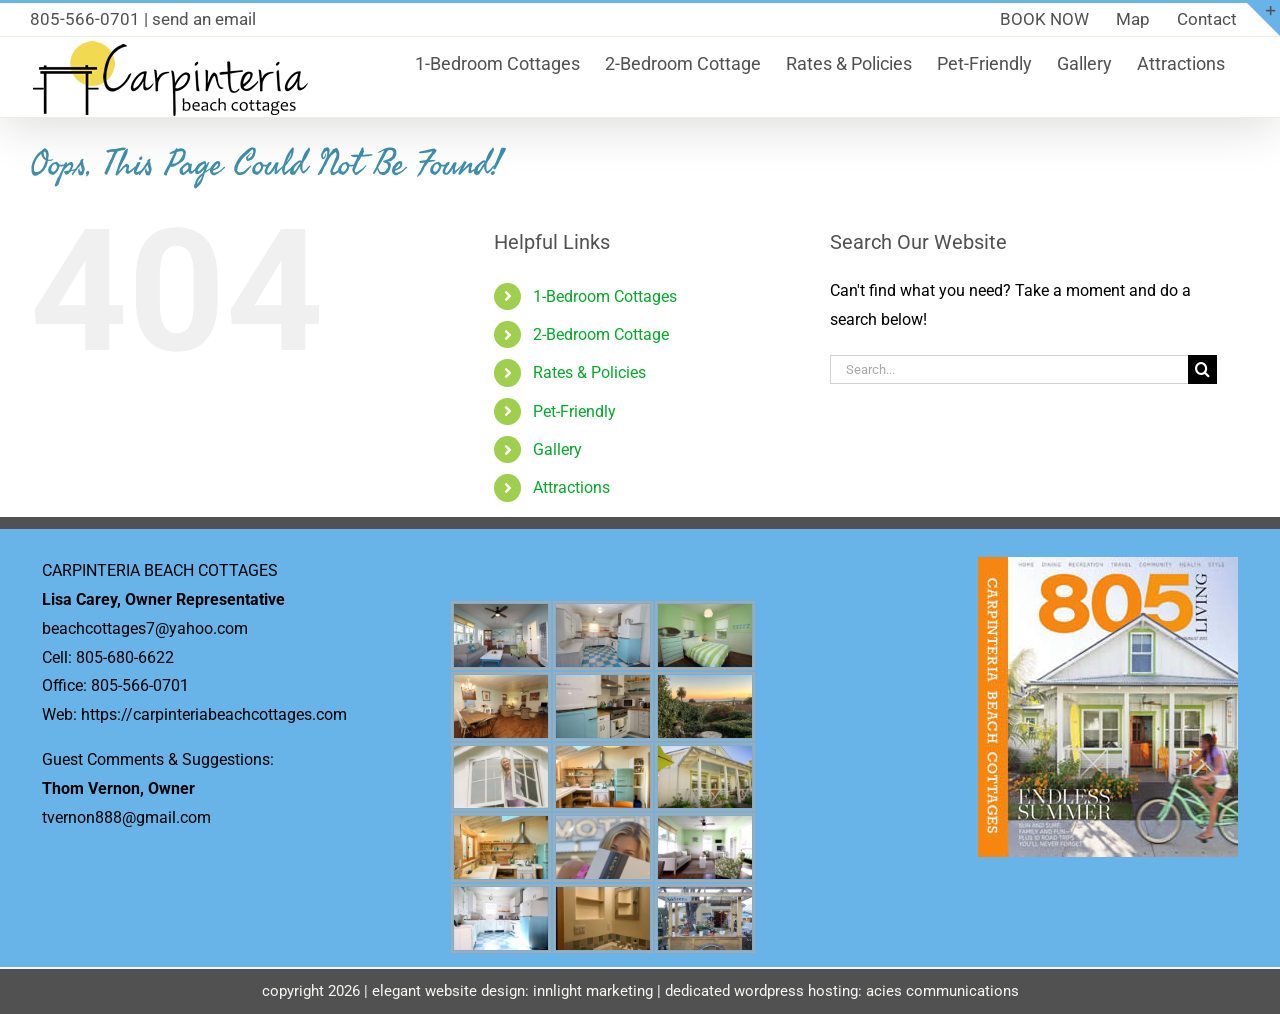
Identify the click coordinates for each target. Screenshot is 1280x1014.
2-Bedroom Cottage (601, 334)
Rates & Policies (589, 372)
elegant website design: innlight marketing (512, 991)
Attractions (571, 487)
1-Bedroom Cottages (605, 296)
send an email (204, 19)
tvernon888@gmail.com (126, 817)
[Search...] (1009, 369)
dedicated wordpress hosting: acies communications (842, 991)
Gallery (557, 449)
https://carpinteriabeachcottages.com (214, 714)
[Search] (1202, 369)
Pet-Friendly (574, 411)
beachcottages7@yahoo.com (145, 628)
